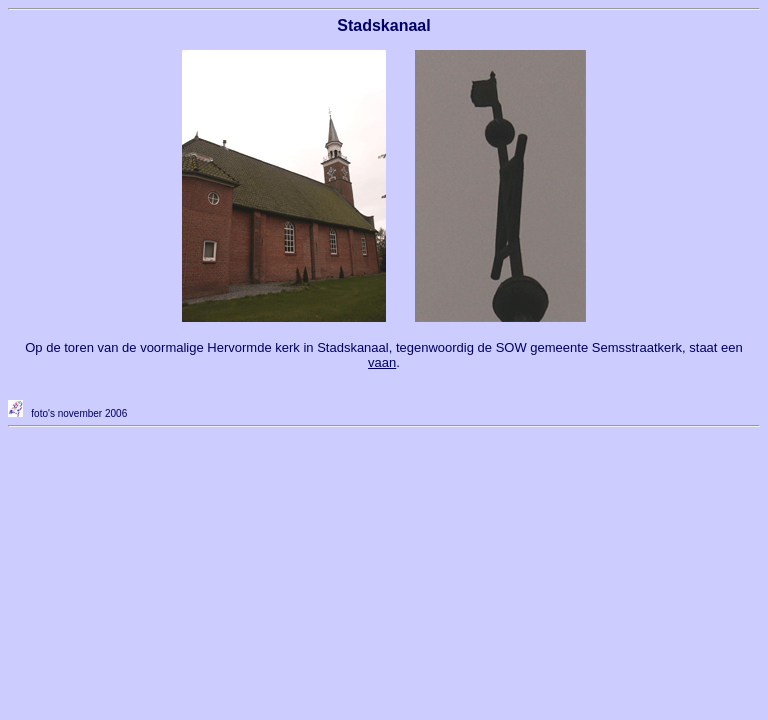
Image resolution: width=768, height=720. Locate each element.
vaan (382, 362)
